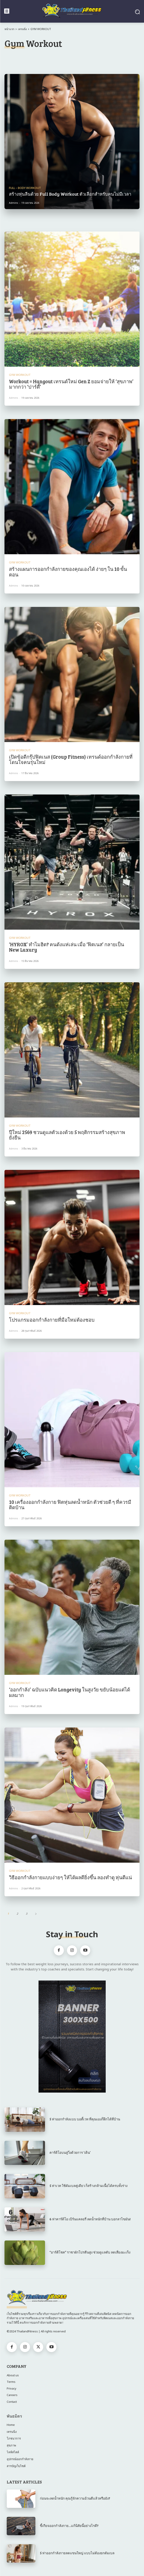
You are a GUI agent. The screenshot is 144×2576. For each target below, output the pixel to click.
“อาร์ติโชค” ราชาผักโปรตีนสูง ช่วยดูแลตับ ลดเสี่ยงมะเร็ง (89, 2252)
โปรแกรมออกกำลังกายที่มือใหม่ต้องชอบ (52, 1319)
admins (13, 397)
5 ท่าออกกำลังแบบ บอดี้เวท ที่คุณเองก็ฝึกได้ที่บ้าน (84, 2119)
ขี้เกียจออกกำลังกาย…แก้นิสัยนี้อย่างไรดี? (69, 2525)
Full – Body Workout (25, 187)
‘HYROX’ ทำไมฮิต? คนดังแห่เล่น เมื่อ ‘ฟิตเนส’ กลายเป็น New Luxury (66, 947)
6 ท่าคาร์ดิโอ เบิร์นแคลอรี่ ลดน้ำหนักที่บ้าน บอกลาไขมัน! (90, 2219)
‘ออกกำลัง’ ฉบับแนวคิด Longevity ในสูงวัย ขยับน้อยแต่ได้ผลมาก (69, 1692)
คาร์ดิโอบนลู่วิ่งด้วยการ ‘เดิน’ (69, 2152)
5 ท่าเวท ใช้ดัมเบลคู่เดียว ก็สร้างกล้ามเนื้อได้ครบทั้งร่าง (88, 2185)
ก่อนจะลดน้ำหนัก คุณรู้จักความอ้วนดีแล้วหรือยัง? (75, 2498)
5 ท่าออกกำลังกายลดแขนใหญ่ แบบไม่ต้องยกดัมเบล (77, 2553)
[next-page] (35, 1913)
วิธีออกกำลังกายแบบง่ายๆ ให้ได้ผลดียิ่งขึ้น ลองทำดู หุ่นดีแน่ (70, 1877)
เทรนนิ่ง (22, 29)
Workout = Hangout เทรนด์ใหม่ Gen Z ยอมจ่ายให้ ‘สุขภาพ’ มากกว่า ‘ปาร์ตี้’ (71, 384)
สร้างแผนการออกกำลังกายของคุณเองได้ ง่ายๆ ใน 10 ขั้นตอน (68, 571)
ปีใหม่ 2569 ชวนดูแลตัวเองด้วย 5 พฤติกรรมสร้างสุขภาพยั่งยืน (67, 1135)
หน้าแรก (9, 29)
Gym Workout (20, 374)
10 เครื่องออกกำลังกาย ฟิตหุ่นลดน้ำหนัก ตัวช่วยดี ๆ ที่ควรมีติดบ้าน (70, 1504)
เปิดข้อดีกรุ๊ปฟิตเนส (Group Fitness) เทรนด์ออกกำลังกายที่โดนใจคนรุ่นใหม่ (71, 759)
